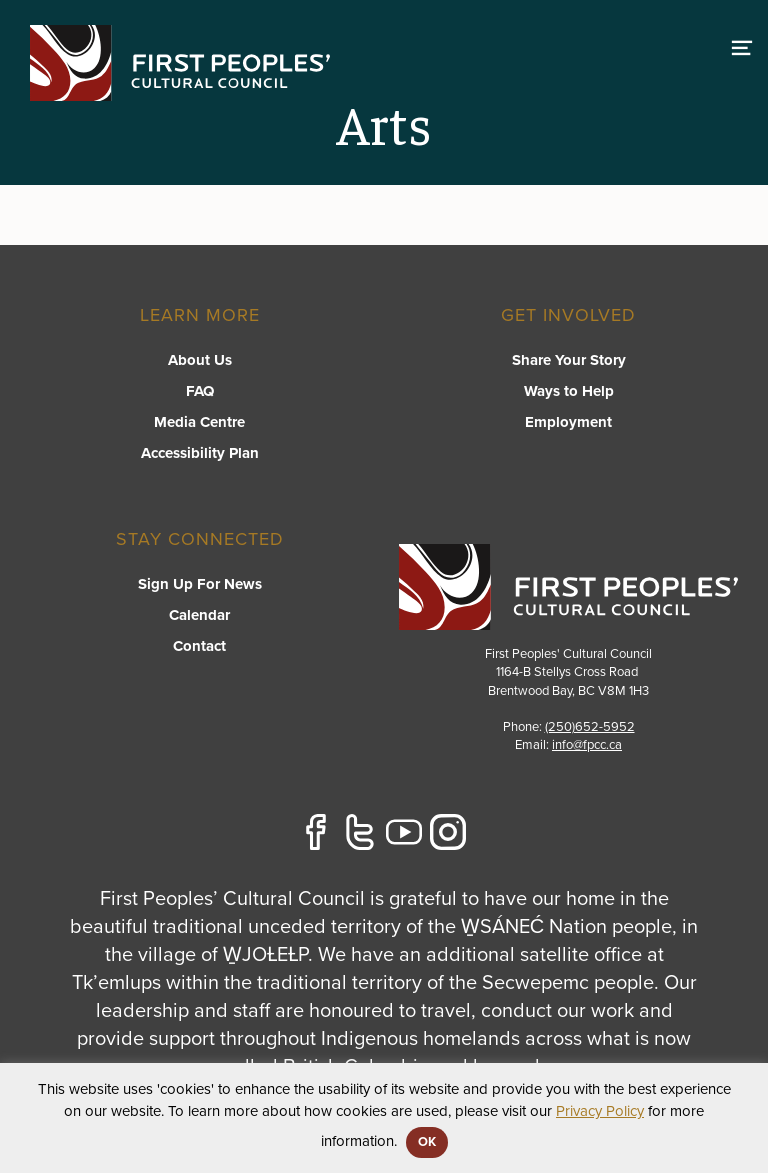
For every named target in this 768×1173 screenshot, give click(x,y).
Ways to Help (569, 391)
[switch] (742, 45)
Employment (568, 422)
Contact (199, 646)
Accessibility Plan (200, 453)
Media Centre (199, 422)
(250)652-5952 (590, 727)
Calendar (199, 615)
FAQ (200, 391)
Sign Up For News (200, 584)
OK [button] (427, 1142)
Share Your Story (569, 360)
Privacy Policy (600, 1111)
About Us (200, 360)
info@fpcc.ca (587, 745)
